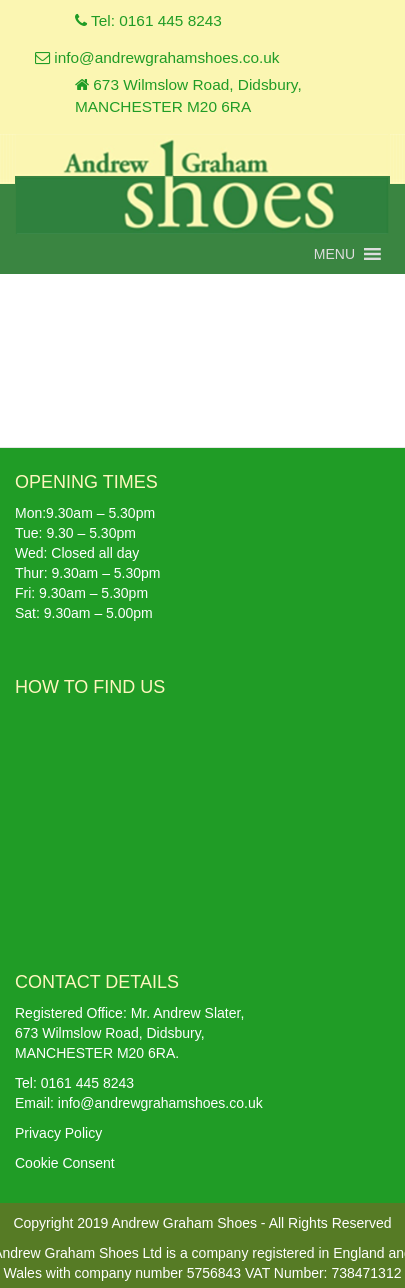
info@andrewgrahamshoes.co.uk (157, 57)
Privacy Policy (58, 1133)
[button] (334, 254)
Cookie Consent (65, 1163)
